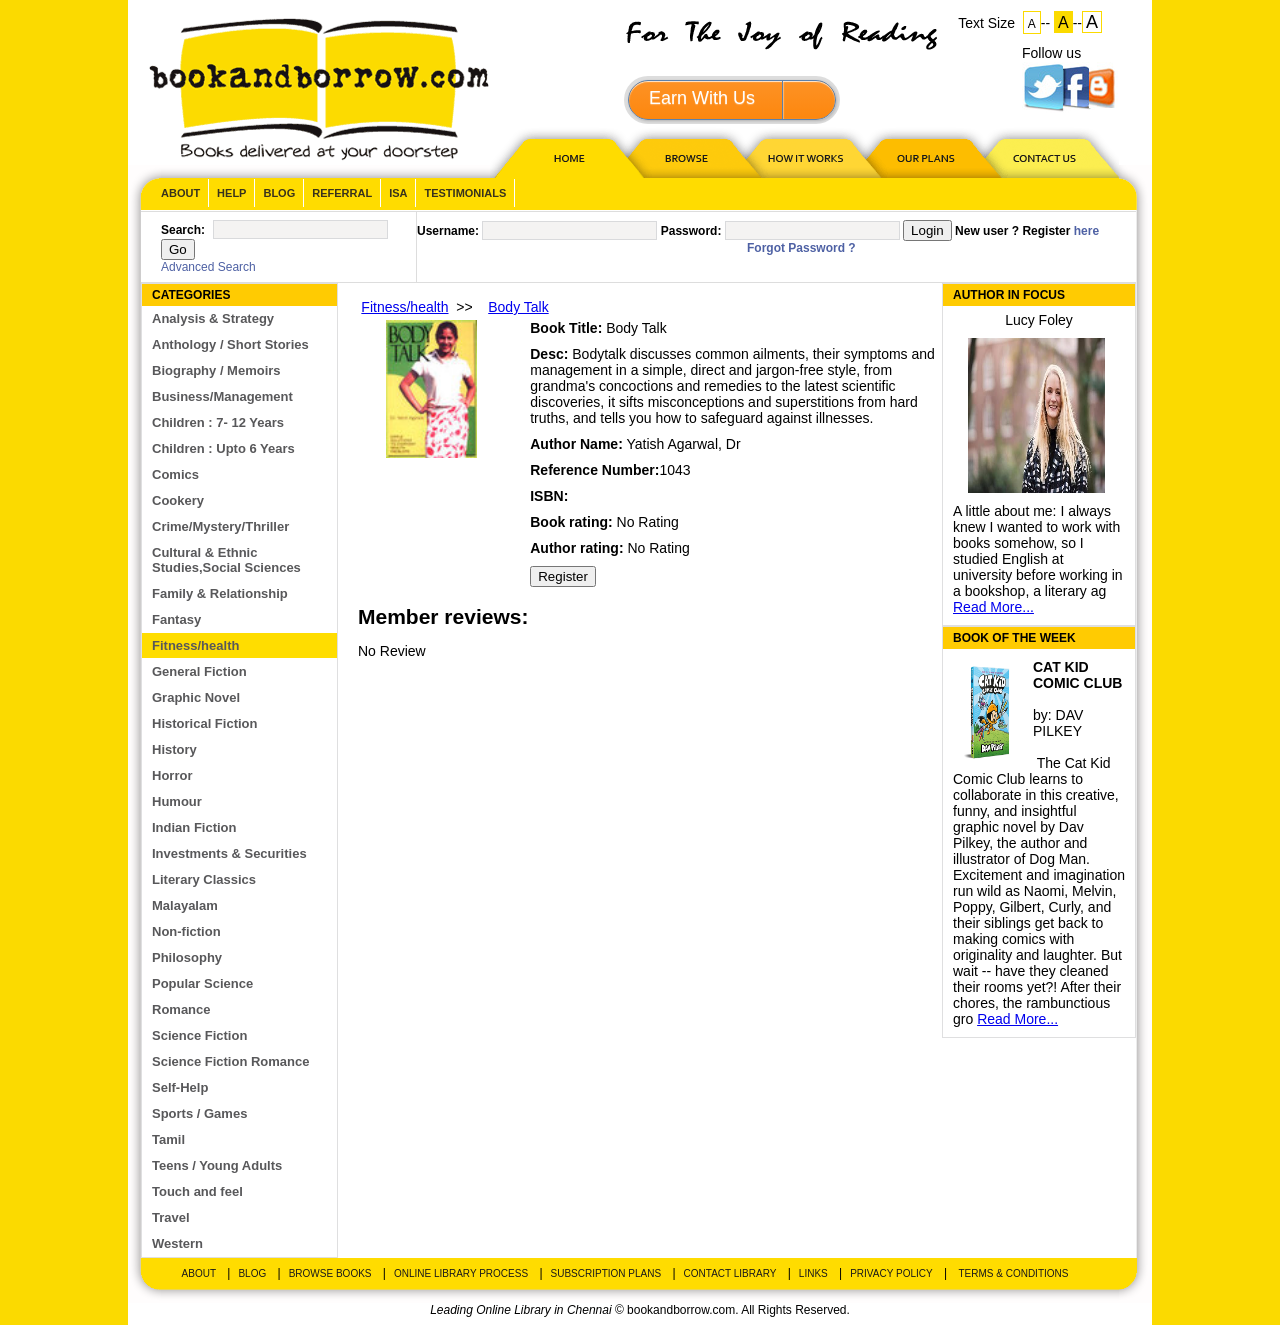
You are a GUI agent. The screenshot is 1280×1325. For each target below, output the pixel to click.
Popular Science (202, 983)
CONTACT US (1043, 157)
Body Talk (518, 307)
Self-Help (180, 1087)
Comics (175, 474)
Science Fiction (199, 1035)
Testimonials (465, 193)
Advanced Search (208, 267)
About (180, 193)
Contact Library (730, 1273)
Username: (448, 231)
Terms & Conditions (1013, 1273)
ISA (398, 193)
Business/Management (222, 396)
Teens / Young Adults (217, 1165)
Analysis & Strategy (213, 318)
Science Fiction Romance (231, 1061)
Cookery (178, 500)
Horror (172, 775)
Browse (688, 157)
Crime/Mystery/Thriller (220, 526)
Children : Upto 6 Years (223, 448)
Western (177, 1243)
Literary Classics (204, 879)
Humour (177, 801)
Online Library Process (461, 1273)
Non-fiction (186, 931)
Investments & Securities (229, 853)
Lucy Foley (1039, 320)
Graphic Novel (196, 697)
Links (813, 1273)
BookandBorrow (318, 89)
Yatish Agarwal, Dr (683, 444)
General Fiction (199, 671)
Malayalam (185, 905)
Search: (183, 230)
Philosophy (187, 957)
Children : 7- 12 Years (218, 422)
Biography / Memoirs (216, 370)
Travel (171, 1217)
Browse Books (330, 1273)
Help (231, 193)
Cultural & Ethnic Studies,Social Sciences (226, 560)
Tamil (168, 1139)
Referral (342, 193)
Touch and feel (197, 1191)
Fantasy (176, 619)
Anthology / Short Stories (230, 344)
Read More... (993, 607)
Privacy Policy (891, 1273)
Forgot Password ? (801, 248)
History (174, 749)
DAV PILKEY (1058, 723)
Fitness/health (195, 645)
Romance (181, 1009)
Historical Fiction (204, 723)
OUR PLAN (925, 157)
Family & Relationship (220, 593)
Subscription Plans (606, 1273)
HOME (565, 157)
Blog (279, 193)
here (1086, 231)
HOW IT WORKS (805, 157)
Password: (691, 231)
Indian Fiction (194, 827)
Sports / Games (199, 1113)
